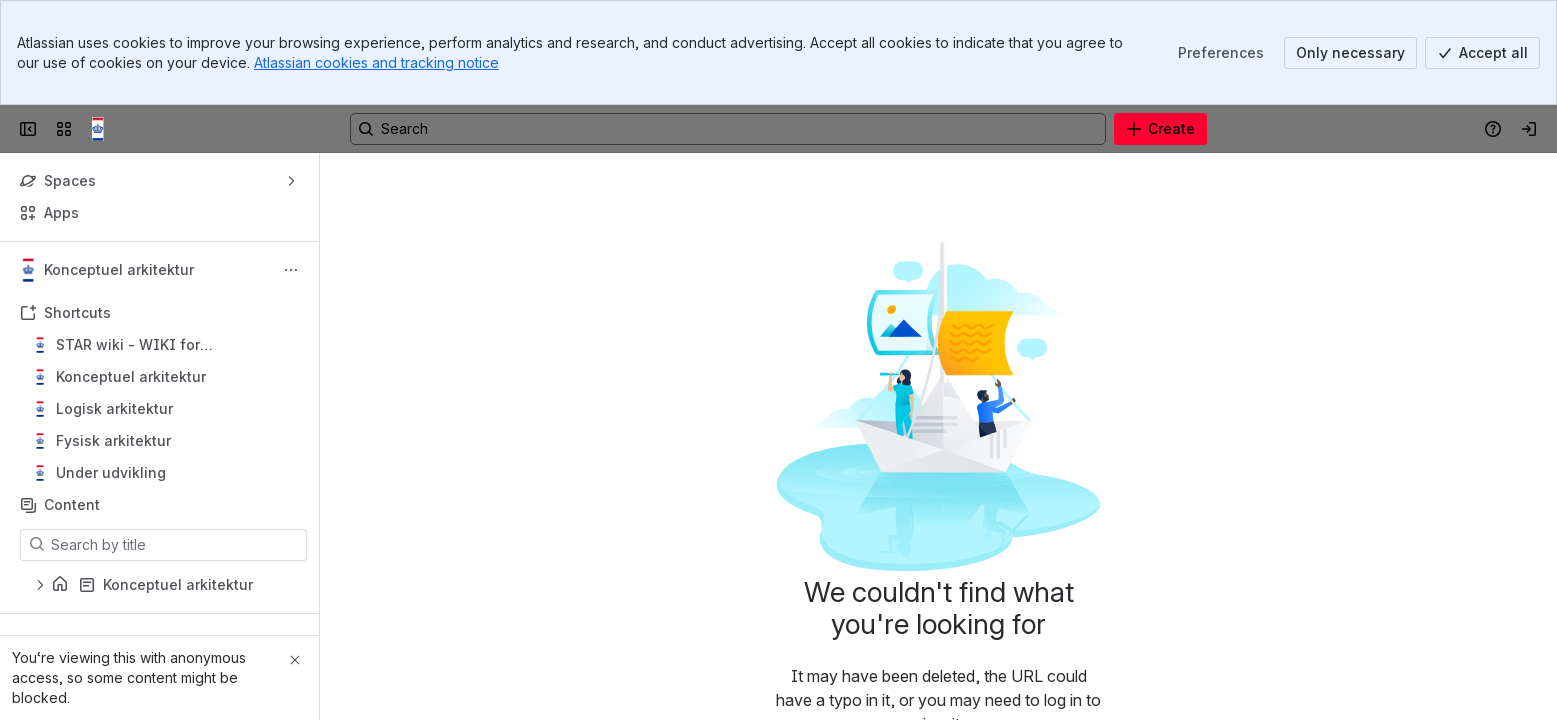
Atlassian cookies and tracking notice (376, 62)
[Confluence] (104, 129)
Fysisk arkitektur (113, 440)
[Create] (1160, 129)
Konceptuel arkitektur (131, 376)
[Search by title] (175, 545)
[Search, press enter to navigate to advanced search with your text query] (728, 129)
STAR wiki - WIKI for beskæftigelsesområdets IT (153, 345)
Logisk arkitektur (114, 408)
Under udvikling (111, 472)
